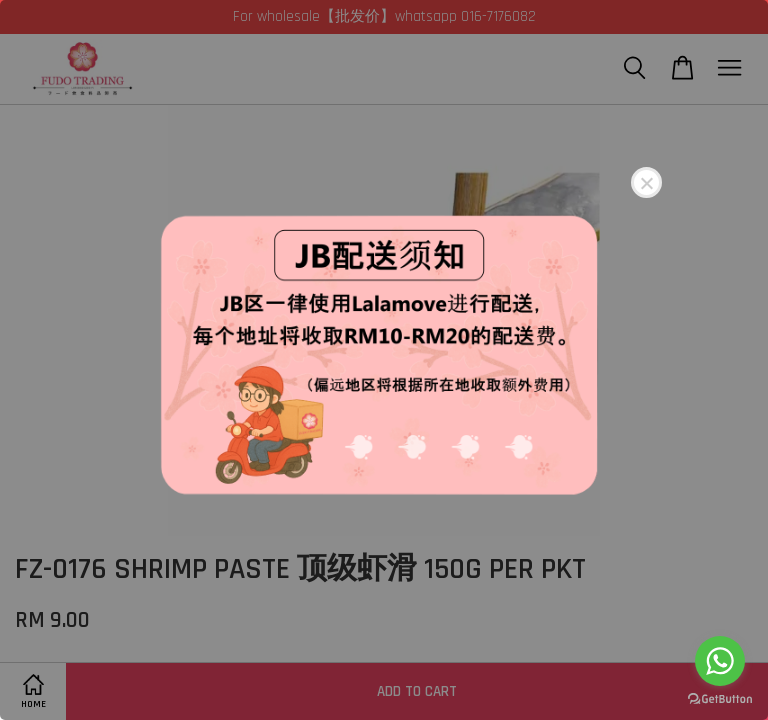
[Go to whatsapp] (720, 661)
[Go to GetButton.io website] (720, 699)
